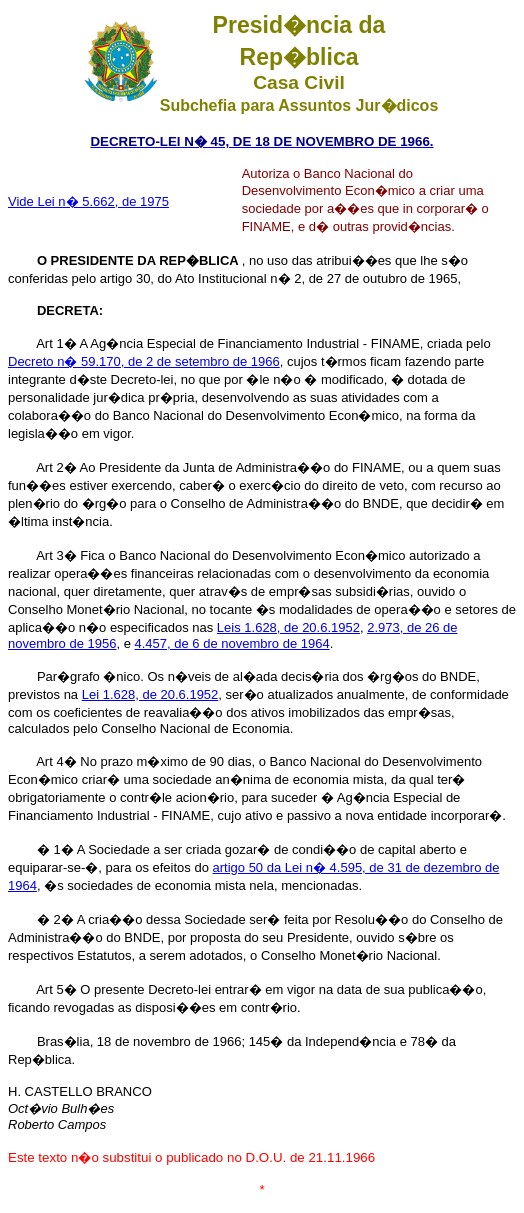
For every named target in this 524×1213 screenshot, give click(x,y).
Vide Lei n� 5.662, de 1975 (88, 201)
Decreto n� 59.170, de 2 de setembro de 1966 (144, 361)
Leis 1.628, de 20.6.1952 (288, 627)
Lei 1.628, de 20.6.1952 (150, 694)
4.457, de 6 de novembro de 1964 (232, 643)
